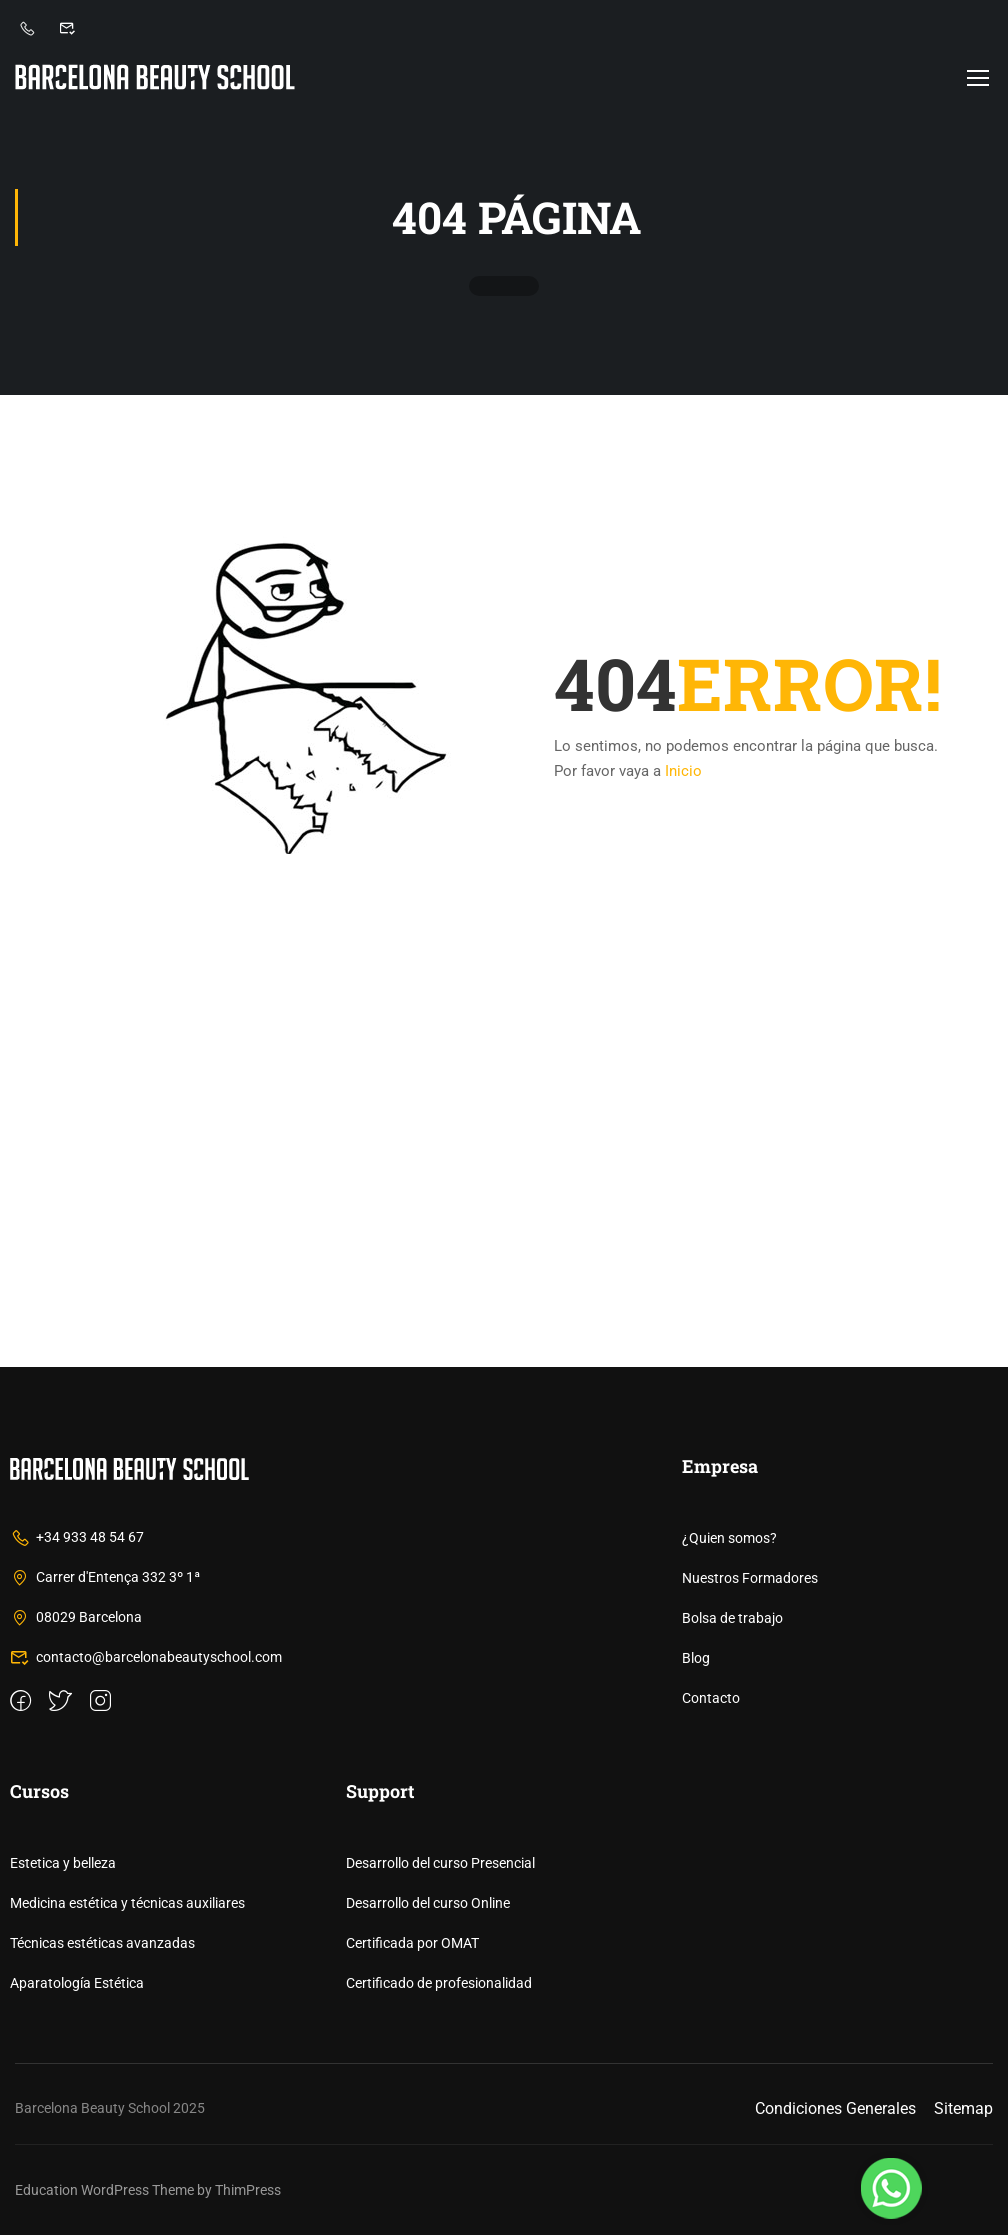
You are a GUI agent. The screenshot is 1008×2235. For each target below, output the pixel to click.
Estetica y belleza (63, 1863)
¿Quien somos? (729, 1538)
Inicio (683, 771)
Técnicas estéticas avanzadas (102, 1943)
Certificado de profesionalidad (439, 1983)
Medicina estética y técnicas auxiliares (127, 1903)
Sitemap (963, 2108)
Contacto (711, 1698)
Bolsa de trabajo (732, 1618)
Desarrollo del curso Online (428, 1903)
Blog (696, 1658)
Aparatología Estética (77, 1983)
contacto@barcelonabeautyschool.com (146, 1657)
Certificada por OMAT (412, 1943)
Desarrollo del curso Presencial (440, 1863)
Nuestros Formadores (750, 1578)
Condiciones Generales (835, 2108)
